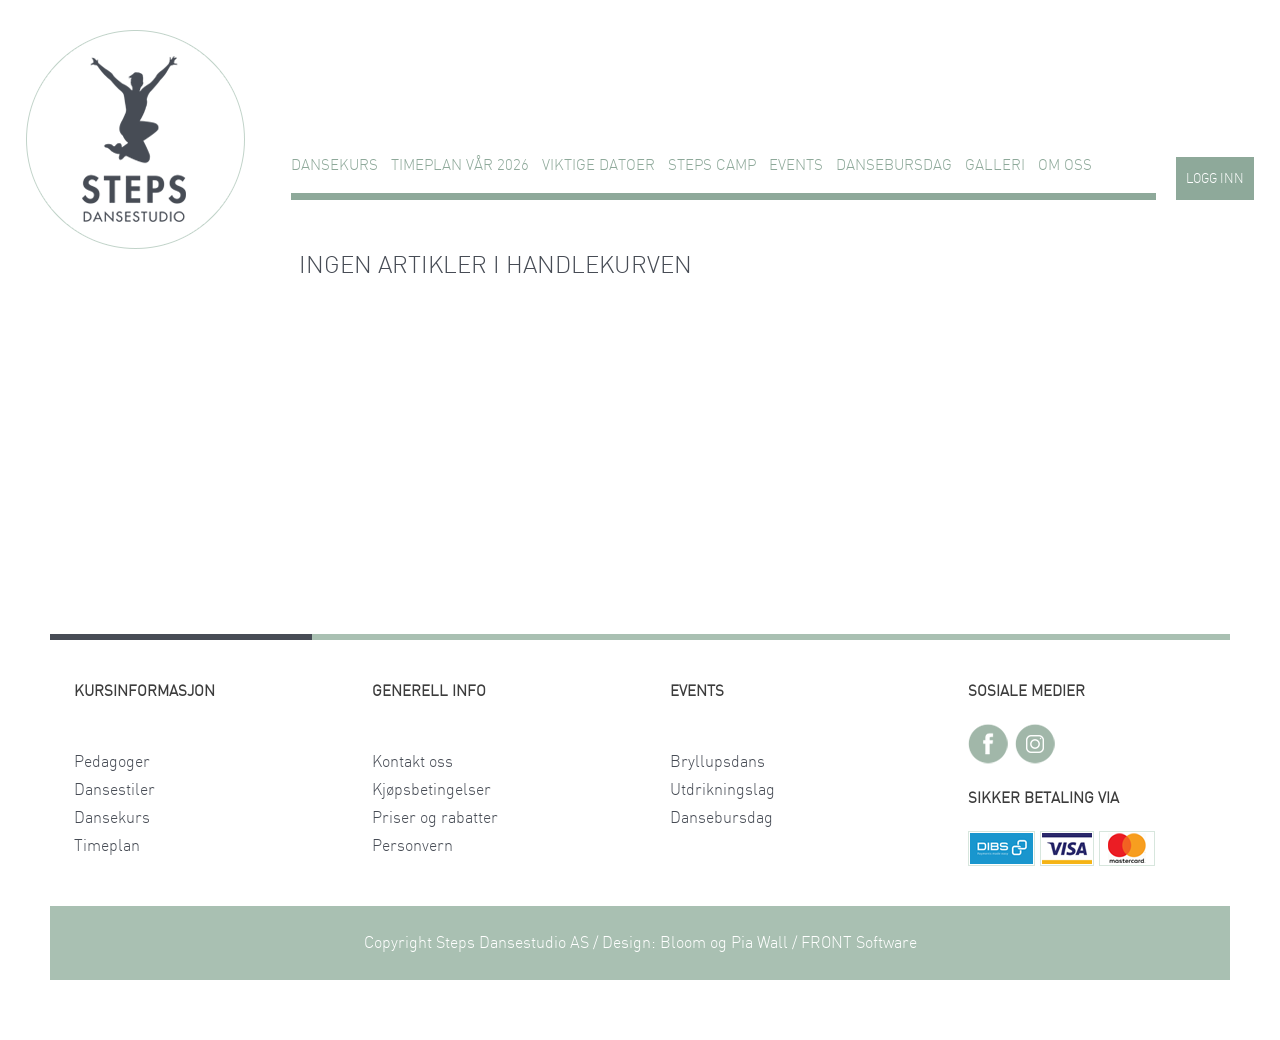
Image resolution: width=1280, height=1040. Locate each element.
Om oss (1065, 165)
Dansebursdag (894, 165)
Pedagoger (112, 762)
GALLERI (995, 165)
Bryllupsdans (717, 762)
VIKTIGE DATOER (598, 165)
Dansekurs (334, 165)
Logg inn (1215, 179)
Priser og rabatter (435, 818)
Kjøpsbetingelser (431, 790)
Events (796, 165)
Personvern (412, 846)
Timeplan (107, 846)
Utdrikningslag (722, 790)
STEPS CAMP (712, 165)
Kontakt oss (412, 762)
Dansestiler (114, 790)
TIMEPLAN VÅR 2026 (460, 165)
